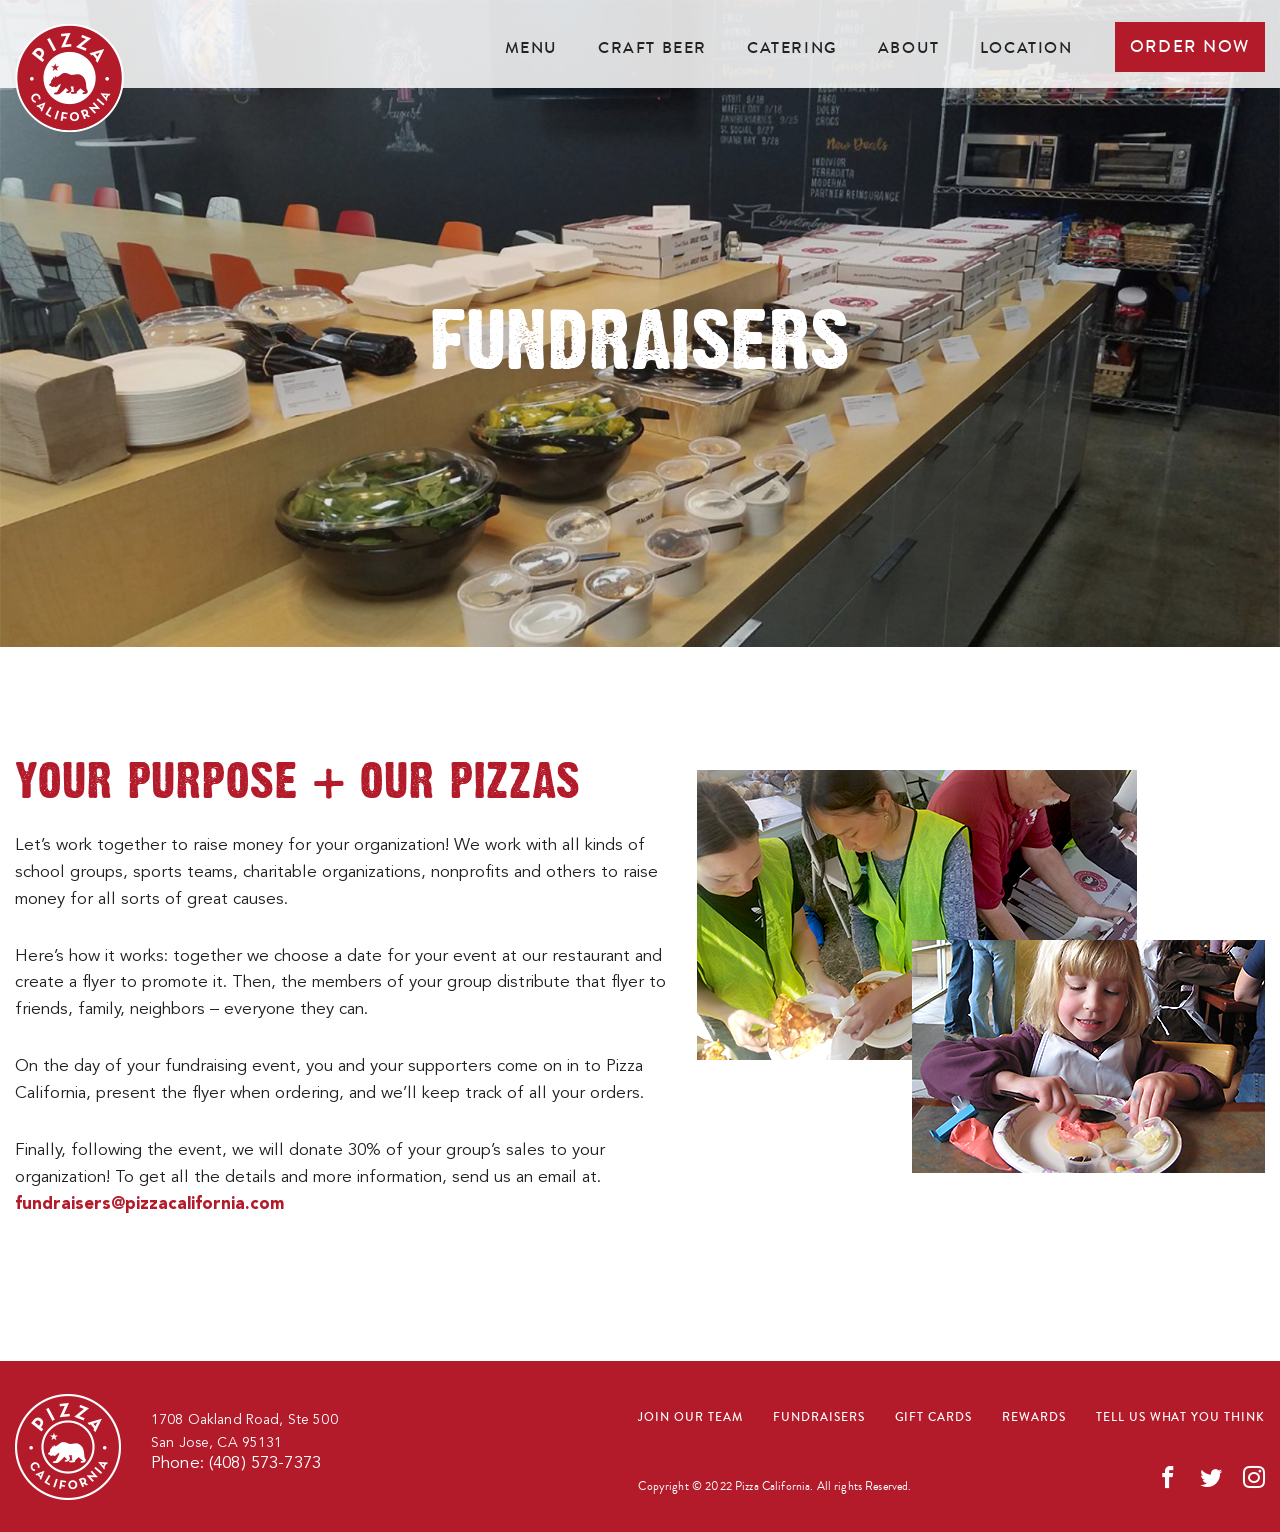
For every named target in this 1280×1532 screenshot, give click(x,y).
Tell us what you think (1180, 1417)
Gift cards (934, 1417)
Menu (531, 47)
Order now (1190, 46)
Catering (792, 47)
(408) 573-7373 (265, 1463)
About (909, 47)
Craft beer (652, 47)
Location (1026, 47)
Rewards (1034, 1417)
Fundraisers (819, 1417)
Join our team (690, 1417)
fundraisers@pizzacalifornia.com (149, 1204)
